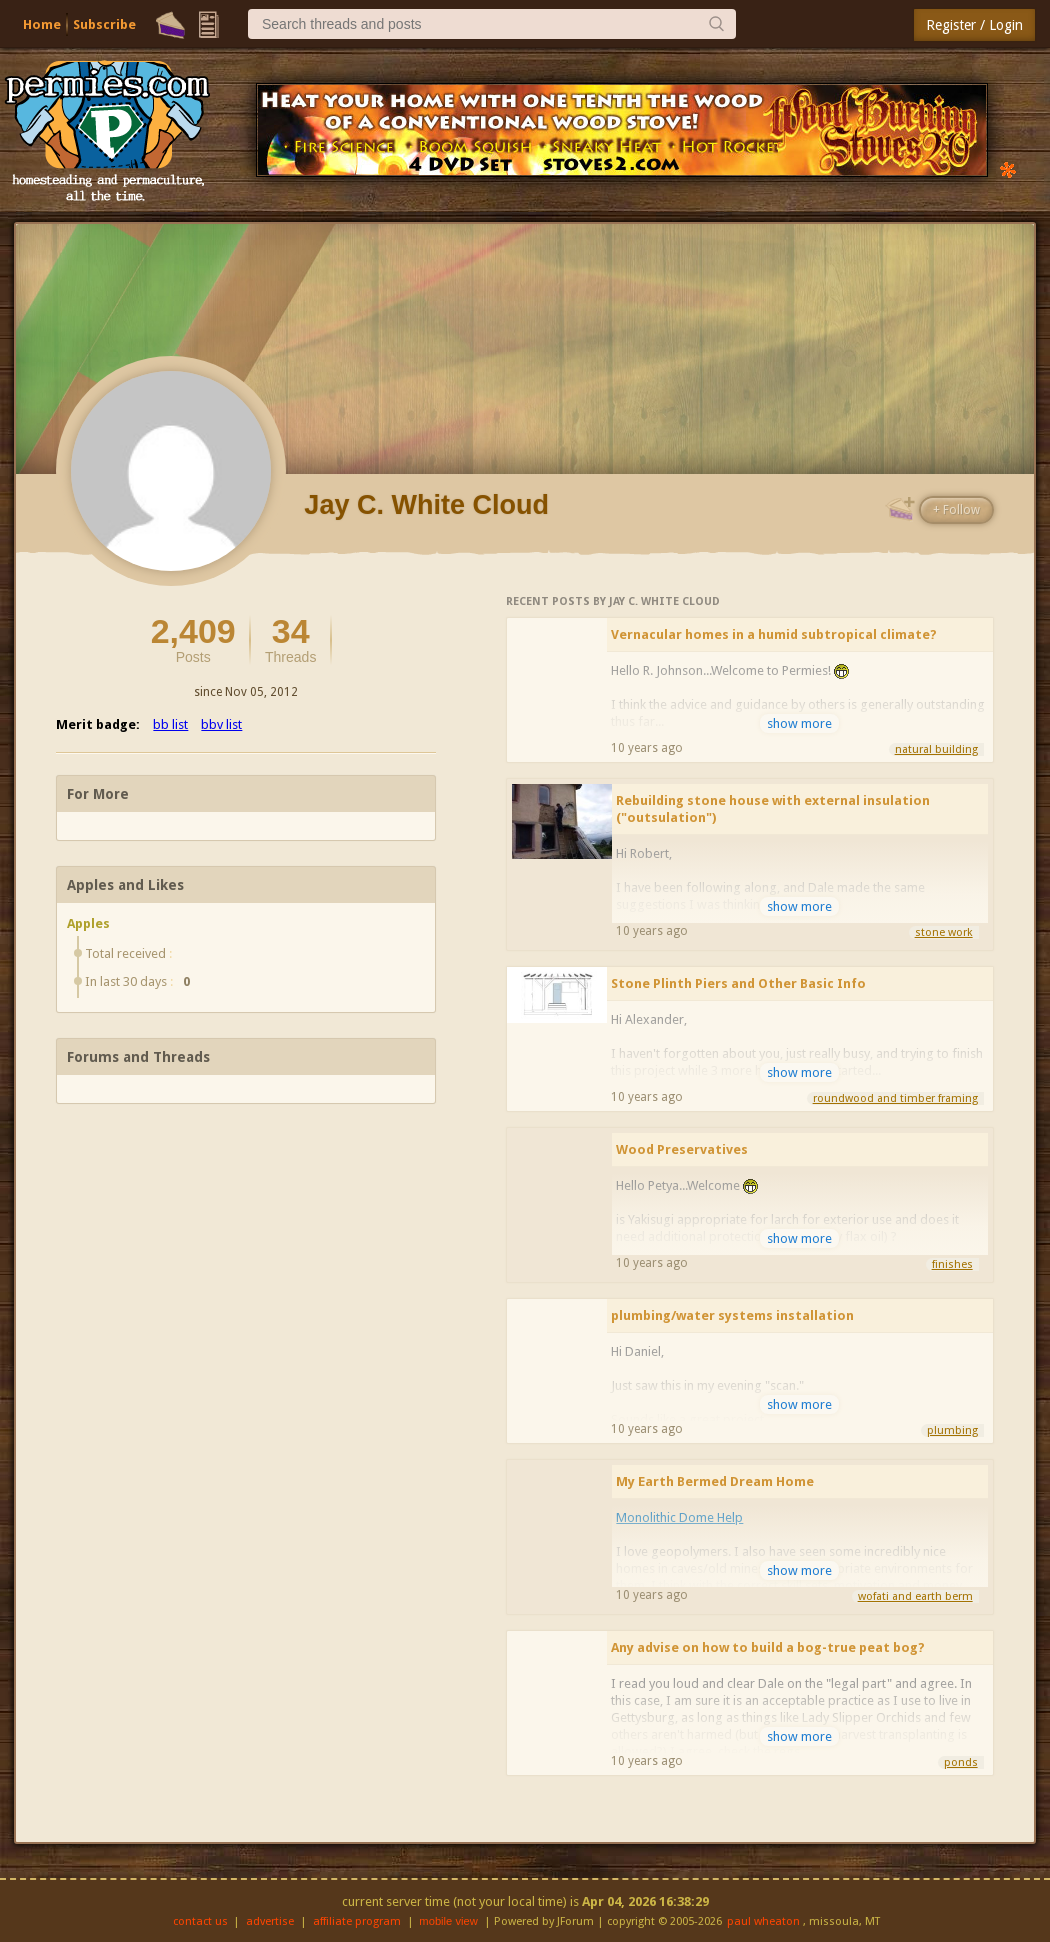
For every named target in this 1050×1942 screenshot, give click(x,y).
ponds (961, 1762)
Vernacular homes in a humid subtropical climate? (774, 634)
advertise (270, 1921)
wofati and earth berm (915, 1596)
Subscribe (104, 24)
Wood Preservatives (682, 1149)
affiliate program (357, 1921)
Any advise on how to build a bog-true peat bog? (768, 1647)
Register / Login (974, 25)
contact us (200, 1921)
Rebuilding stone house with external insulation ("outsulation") (773, 809)
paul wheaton (763, 1921)
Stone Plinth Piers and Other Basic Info (738, 983)
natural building (936, 749)
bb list (170, 724)
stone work (944, 932)
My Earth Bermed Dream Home (715, 1481)
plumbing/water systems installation (732, 1315)
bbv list (221, 724)
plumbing (952, 1430)
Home (42, 24)
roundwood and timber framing (895, 1098)
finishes (952, 1264)
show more (799, 723)
